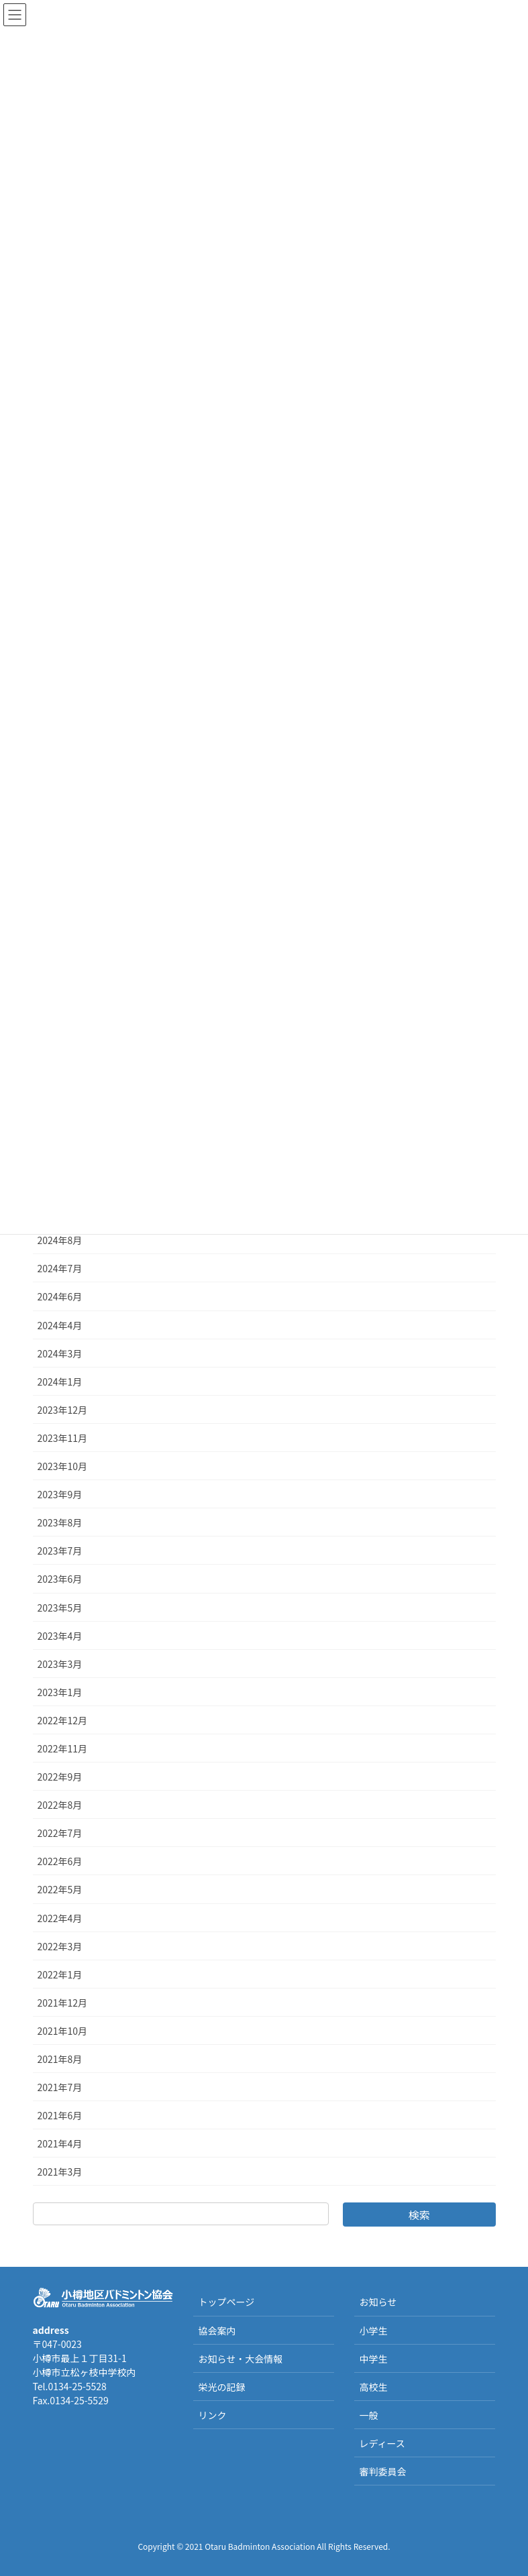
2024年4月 (60, 1325)
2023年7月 (60, 1550)
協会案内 (216, 2330)
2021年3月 (60, 2171)
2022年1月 (60, 1974)
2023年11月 (63, 1438)
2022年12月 (63, 1720)
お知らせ (378, 2301)
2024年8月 (60, 1240)
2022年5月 (60, 1889)
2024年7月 (60, 1268)
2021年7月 (60, 2087)
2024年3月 (60, 1353)
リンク (212, 2415)
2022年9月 (60, 1776)
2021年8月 (60, 2059)
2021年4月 (60, 2143)
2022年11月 (63, 1748)
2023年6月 (60, 1578)
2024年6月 (60, 1296)
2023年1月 (60, 1692)
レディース (382, 2443)
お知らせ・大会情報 (240, 2358)
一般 (368, 2415)
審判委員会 (382, 2471)
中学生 (373, 2358)
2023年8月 (60, 1522)
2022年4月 (60, 1918)
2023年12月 (63, 1409)
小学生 (373, 2330)
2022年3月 (60, 1946)
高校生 (373, 2387)
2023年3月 (60, 1664)
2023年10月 (63, 1466)
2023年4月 (60, 1635)
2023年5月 (60, 1607)
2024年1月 (60, 1381)
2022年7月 (60, 1833)
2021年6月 (60, 2115)
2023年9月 (60, 1494)
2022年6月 (60, 1861)
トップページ (226, 2301)
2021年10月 (63, 2030)
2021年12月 (63, 2002)
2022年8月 (60, 1804)
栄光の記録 (221, 2387)
